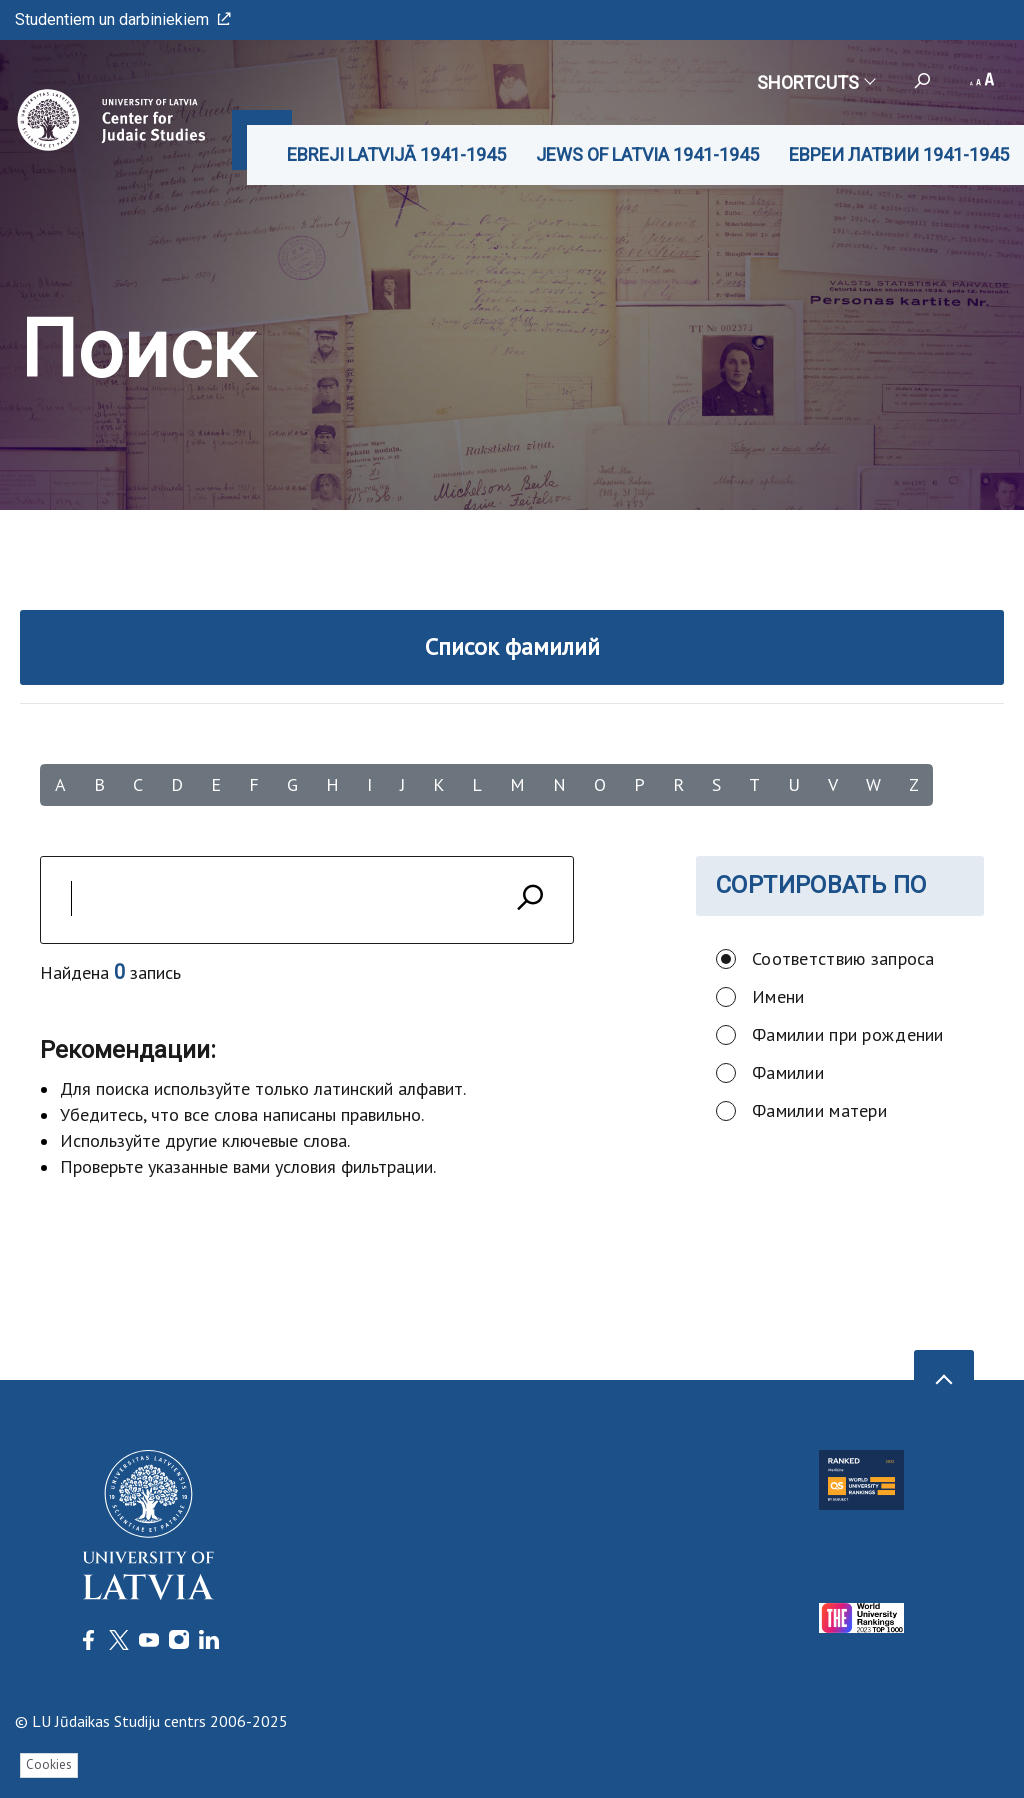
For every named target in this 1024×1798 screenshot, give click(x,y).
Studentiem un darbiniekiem (123, 19)
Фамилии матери (819, 1110)
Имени (778, 996)
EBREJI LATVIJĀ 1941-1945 (396, 154)
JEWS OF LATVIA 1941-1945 (647, 154)
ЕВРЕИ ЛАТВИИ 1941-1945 (899, 154)
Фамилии (788, 1072)
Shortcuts (815, 82)
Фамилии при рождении (848, 1034)
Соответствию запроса (843, 958)
